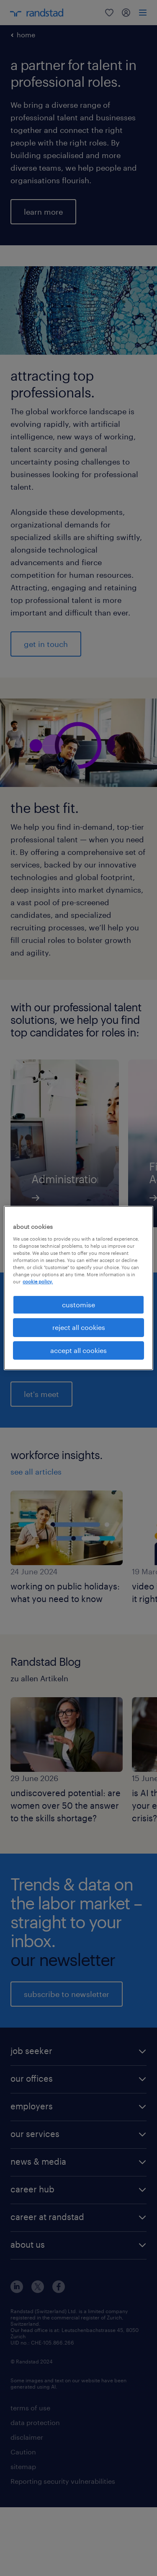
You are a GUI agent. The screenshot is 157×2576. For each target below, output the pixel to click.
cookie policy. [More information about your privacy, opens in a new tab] (38, 1281)
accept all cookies (78, 1350)
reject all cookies (78, 1327)
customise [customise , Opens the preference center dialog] (78, 1305)
